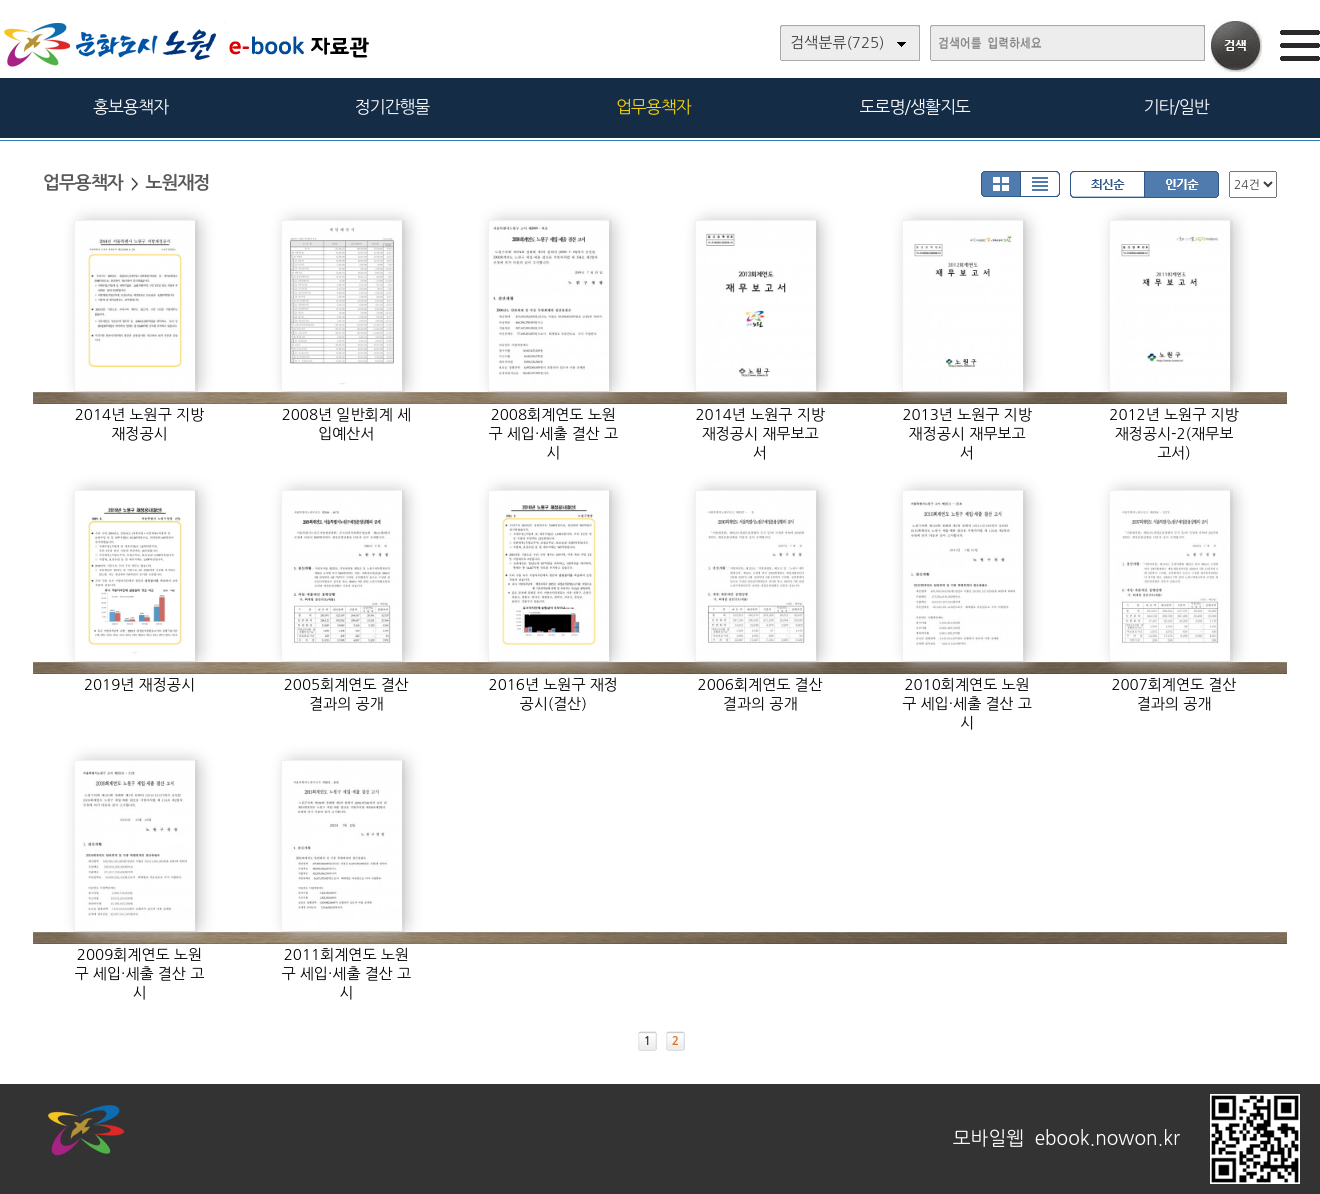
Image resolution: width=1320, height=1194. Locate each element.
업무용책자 (653, 106)
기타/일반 (1175, 106)
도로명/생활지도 (915, 106)
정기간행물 (392, 106)
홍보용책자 (130, 106)
